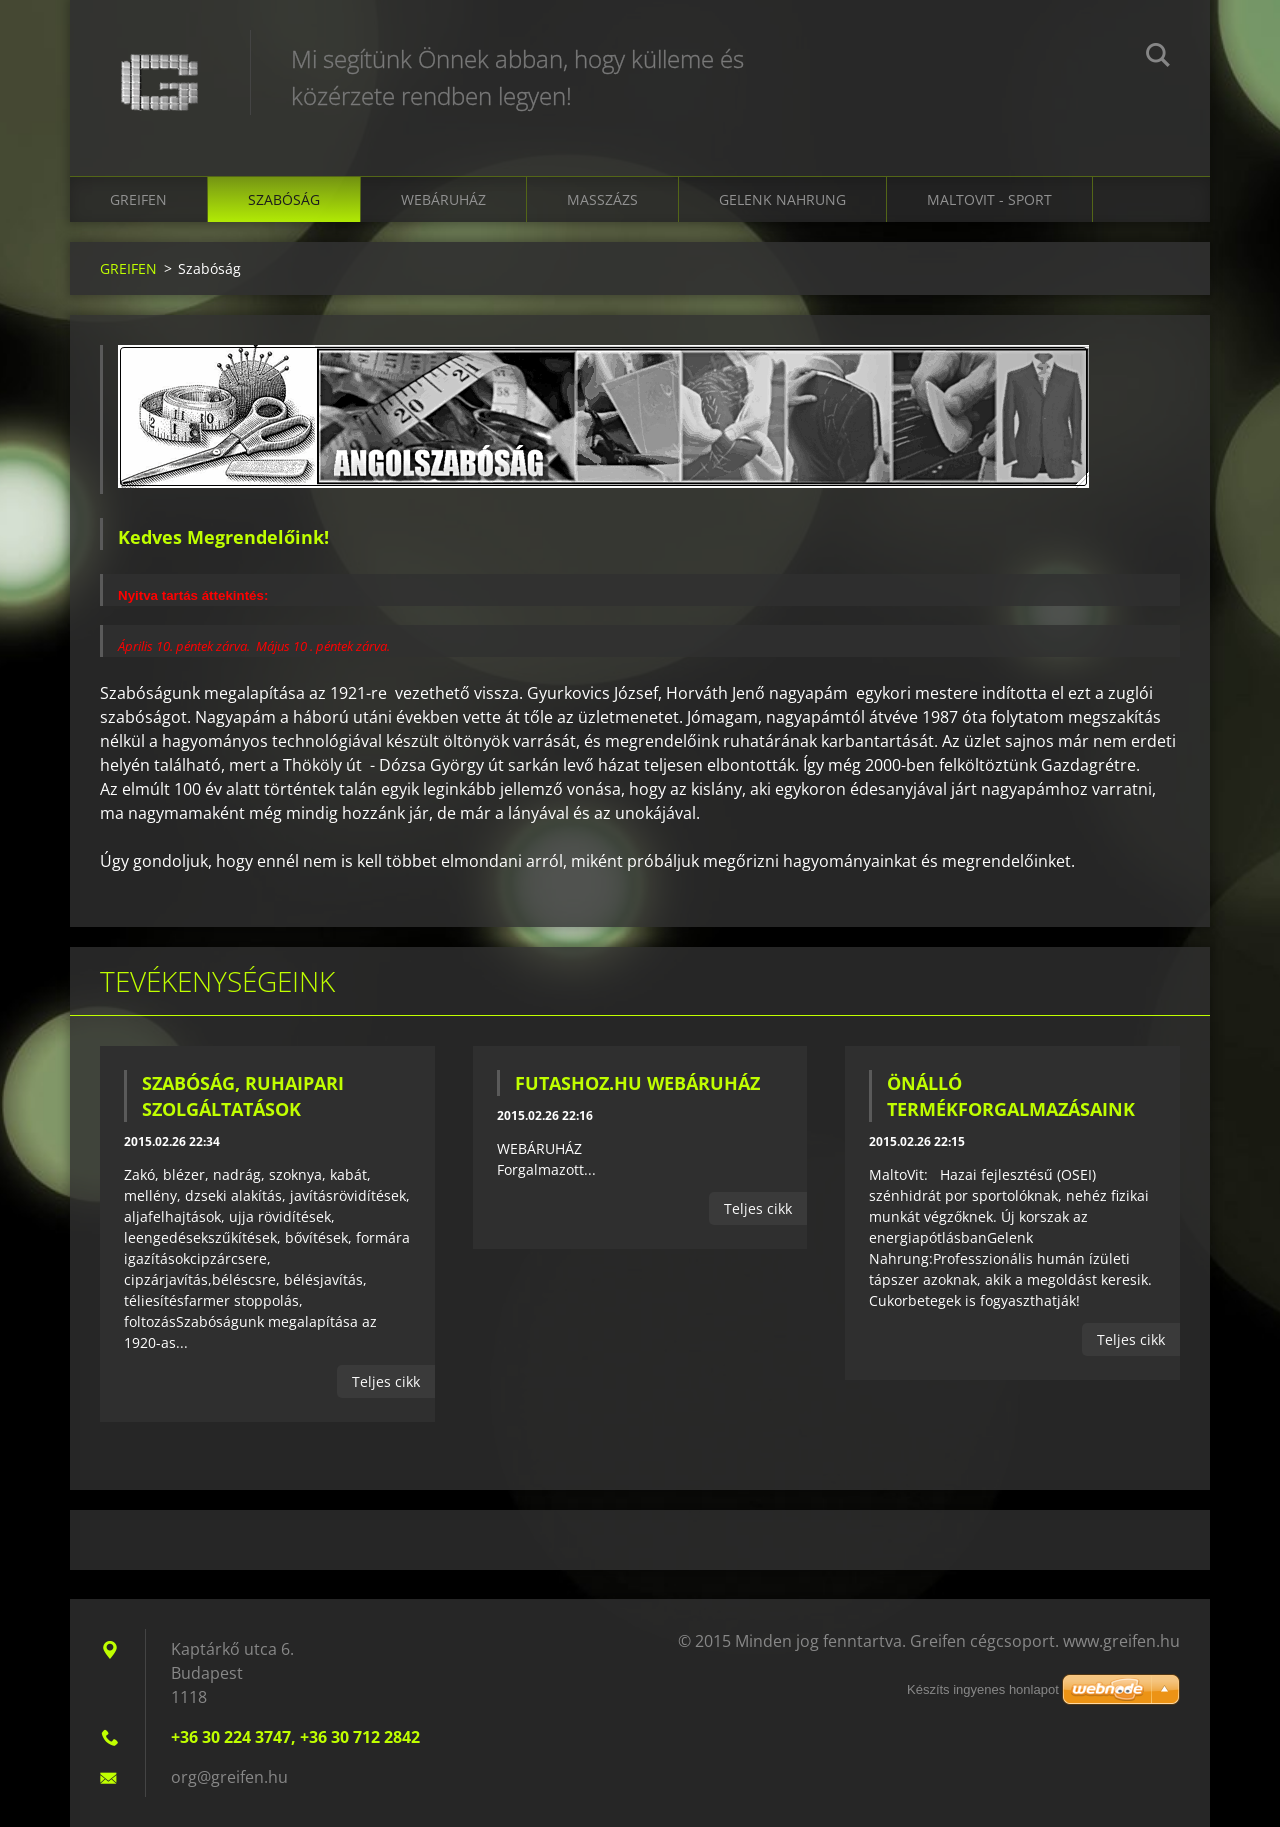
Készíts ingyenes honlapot (983, 1689)
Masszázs (602, 199)
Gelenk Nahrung (782, 199)
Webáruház (443, 199)
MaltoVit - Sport (989, 199)
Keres (1158, 58)
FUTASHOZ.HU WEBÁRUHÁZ (637, 1083)
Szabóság (284, 199)
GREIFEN (138, 199)
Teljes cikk (386, 1381)
